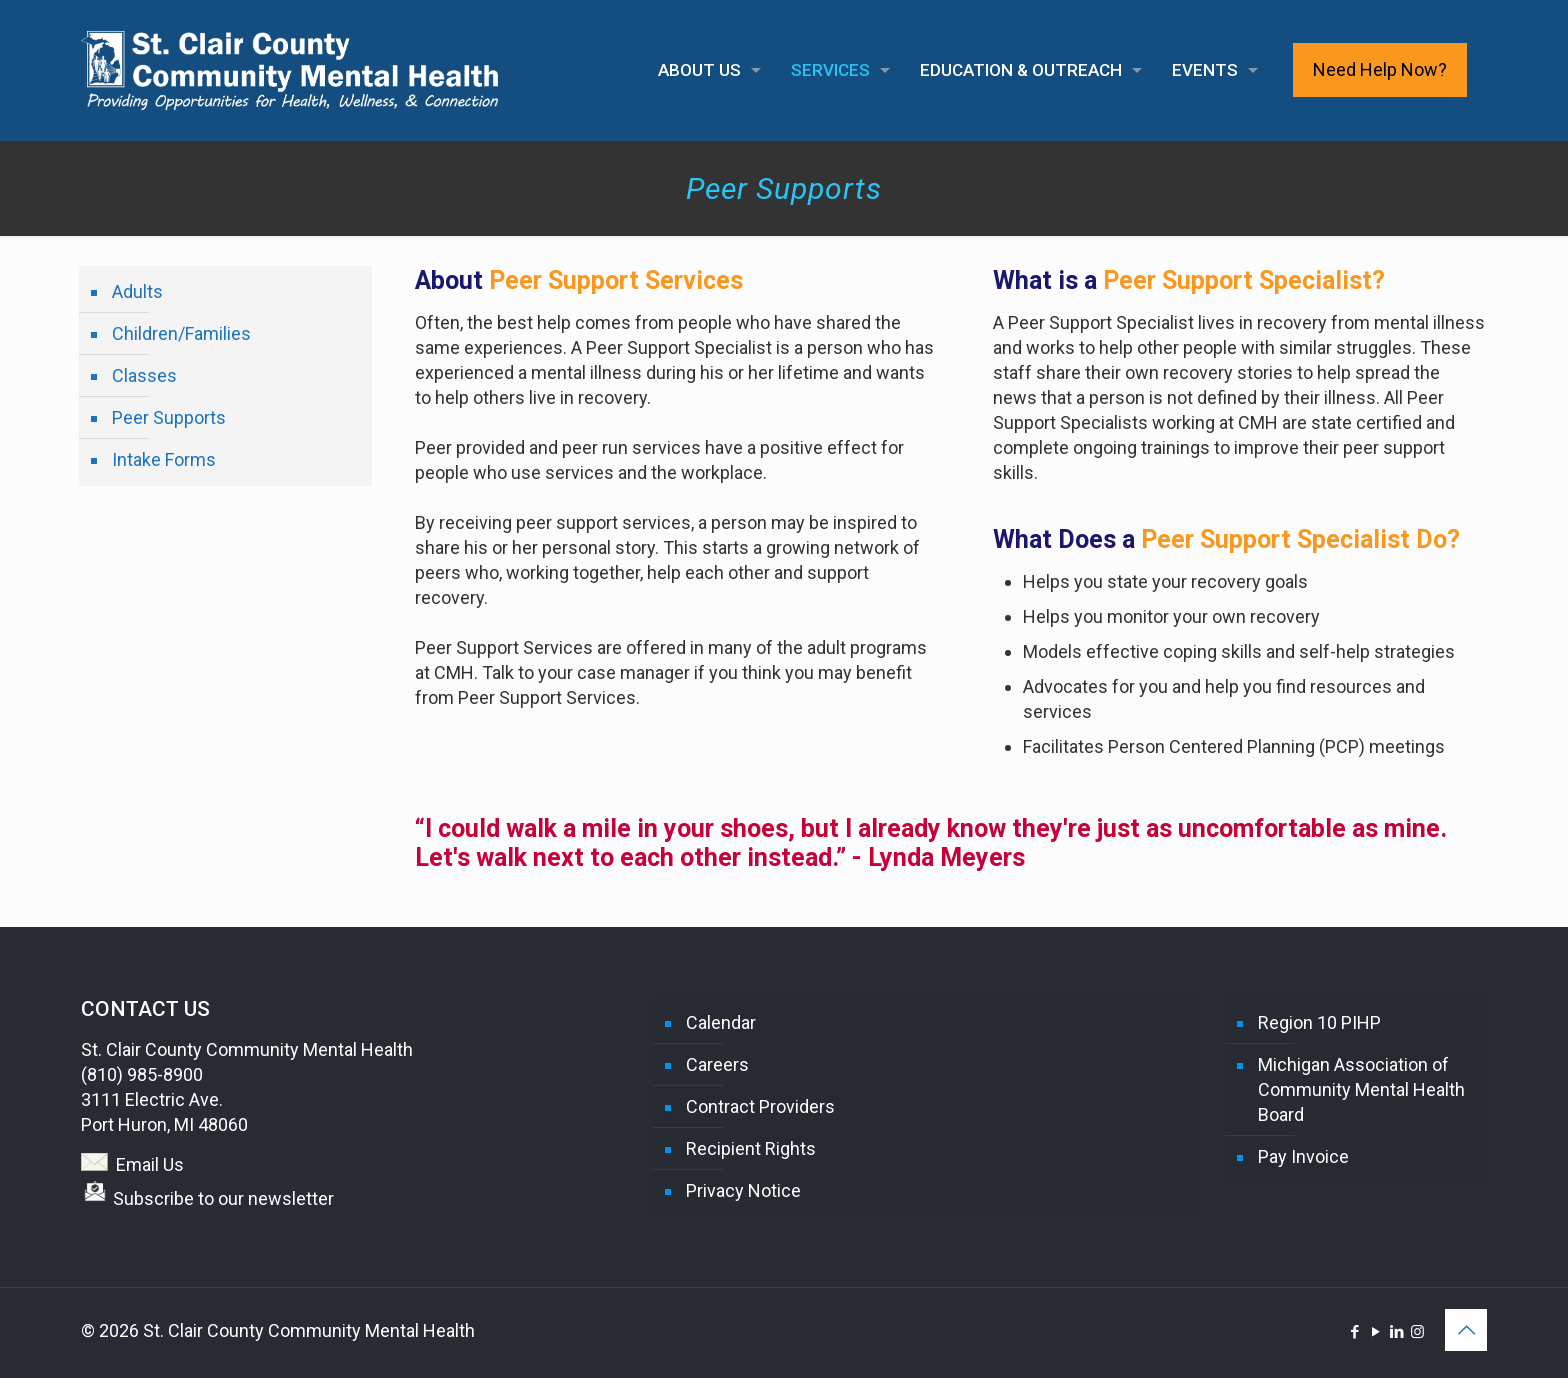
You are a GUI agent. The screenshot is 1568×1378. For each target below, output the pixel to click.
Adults (137, 291)
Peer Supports (169, 417)
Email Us (150, 1164)
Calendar (721, 1022)
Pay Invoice (1303, 1156)
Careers (717, 1064)
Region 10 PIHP (1319, 1022)
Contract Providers (760, 1106)
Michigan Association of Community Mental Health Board (1361, 1089)
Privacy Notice (743, 1190)
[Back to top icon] (1466, 1330)
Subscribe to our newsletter (223, 1198)
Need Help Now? (1380, 69)
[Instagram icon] (1417, 1332)
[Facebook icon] (1354, 1332)
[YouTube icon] (1375, 1332)
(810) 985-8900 (142, 1074)
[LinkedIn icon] (1396, 1332)
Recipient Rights (751, 1148)
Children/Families (181, 333)
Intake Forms (164, 459)
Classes (144, 375)
